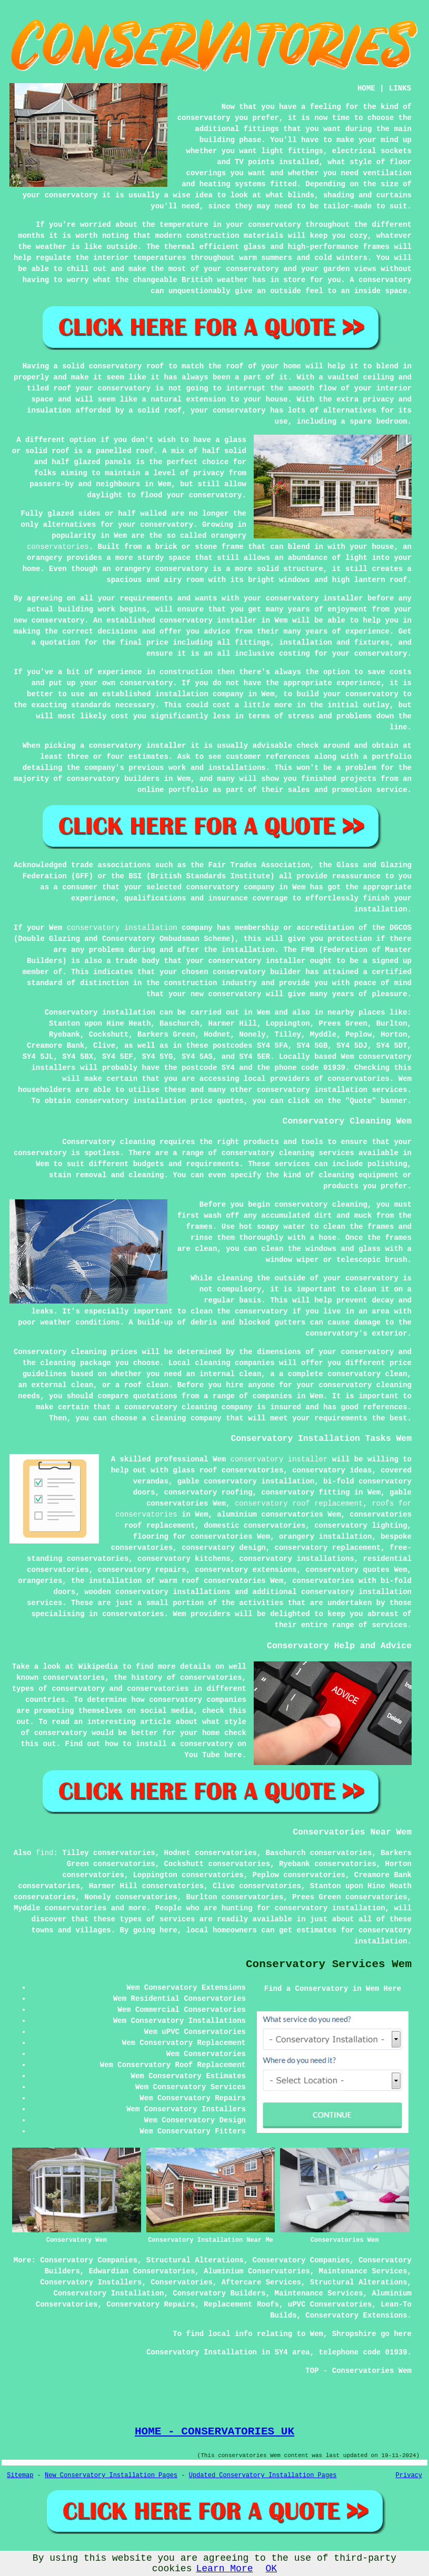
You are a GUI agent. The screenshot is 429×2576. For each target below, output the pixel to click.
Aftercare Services (261, 2282)
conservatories (58, 547)
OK (271, 2568)
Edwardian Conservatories (142, 2271)
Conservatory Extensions (356, 2315)
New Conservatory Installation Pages (111, 2475)
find (45, 1853)
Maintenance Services (363, 2271)
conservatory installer (279, 1459)
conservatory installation (122, 928)
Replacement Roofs (241, 2304)
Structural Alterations (195, 2260)
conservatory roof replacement (299, 1503)
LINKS (400, 88)
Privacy (409, 2475)
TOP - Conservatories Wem (358, 2371)
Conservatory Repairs (150, 2304)
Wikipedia (98, 1666)
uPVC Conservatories (330, 2304)
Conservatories (182, 2282)
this (237, 1711)
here (233, 1755)
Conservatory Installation (108, 2293)
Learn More (224, 2568)
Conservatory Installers (91, 2282)
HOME (366, 88)
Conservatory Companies (88, 2260)
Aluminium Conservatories (257, 2271)
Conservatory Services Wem (329, 1964)
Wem (263, 1012)
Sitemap (20, 2475)
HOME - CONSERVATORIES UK (214, 2431)
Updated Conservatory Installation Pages (263, 2475)
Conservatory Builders (219, 2293)
